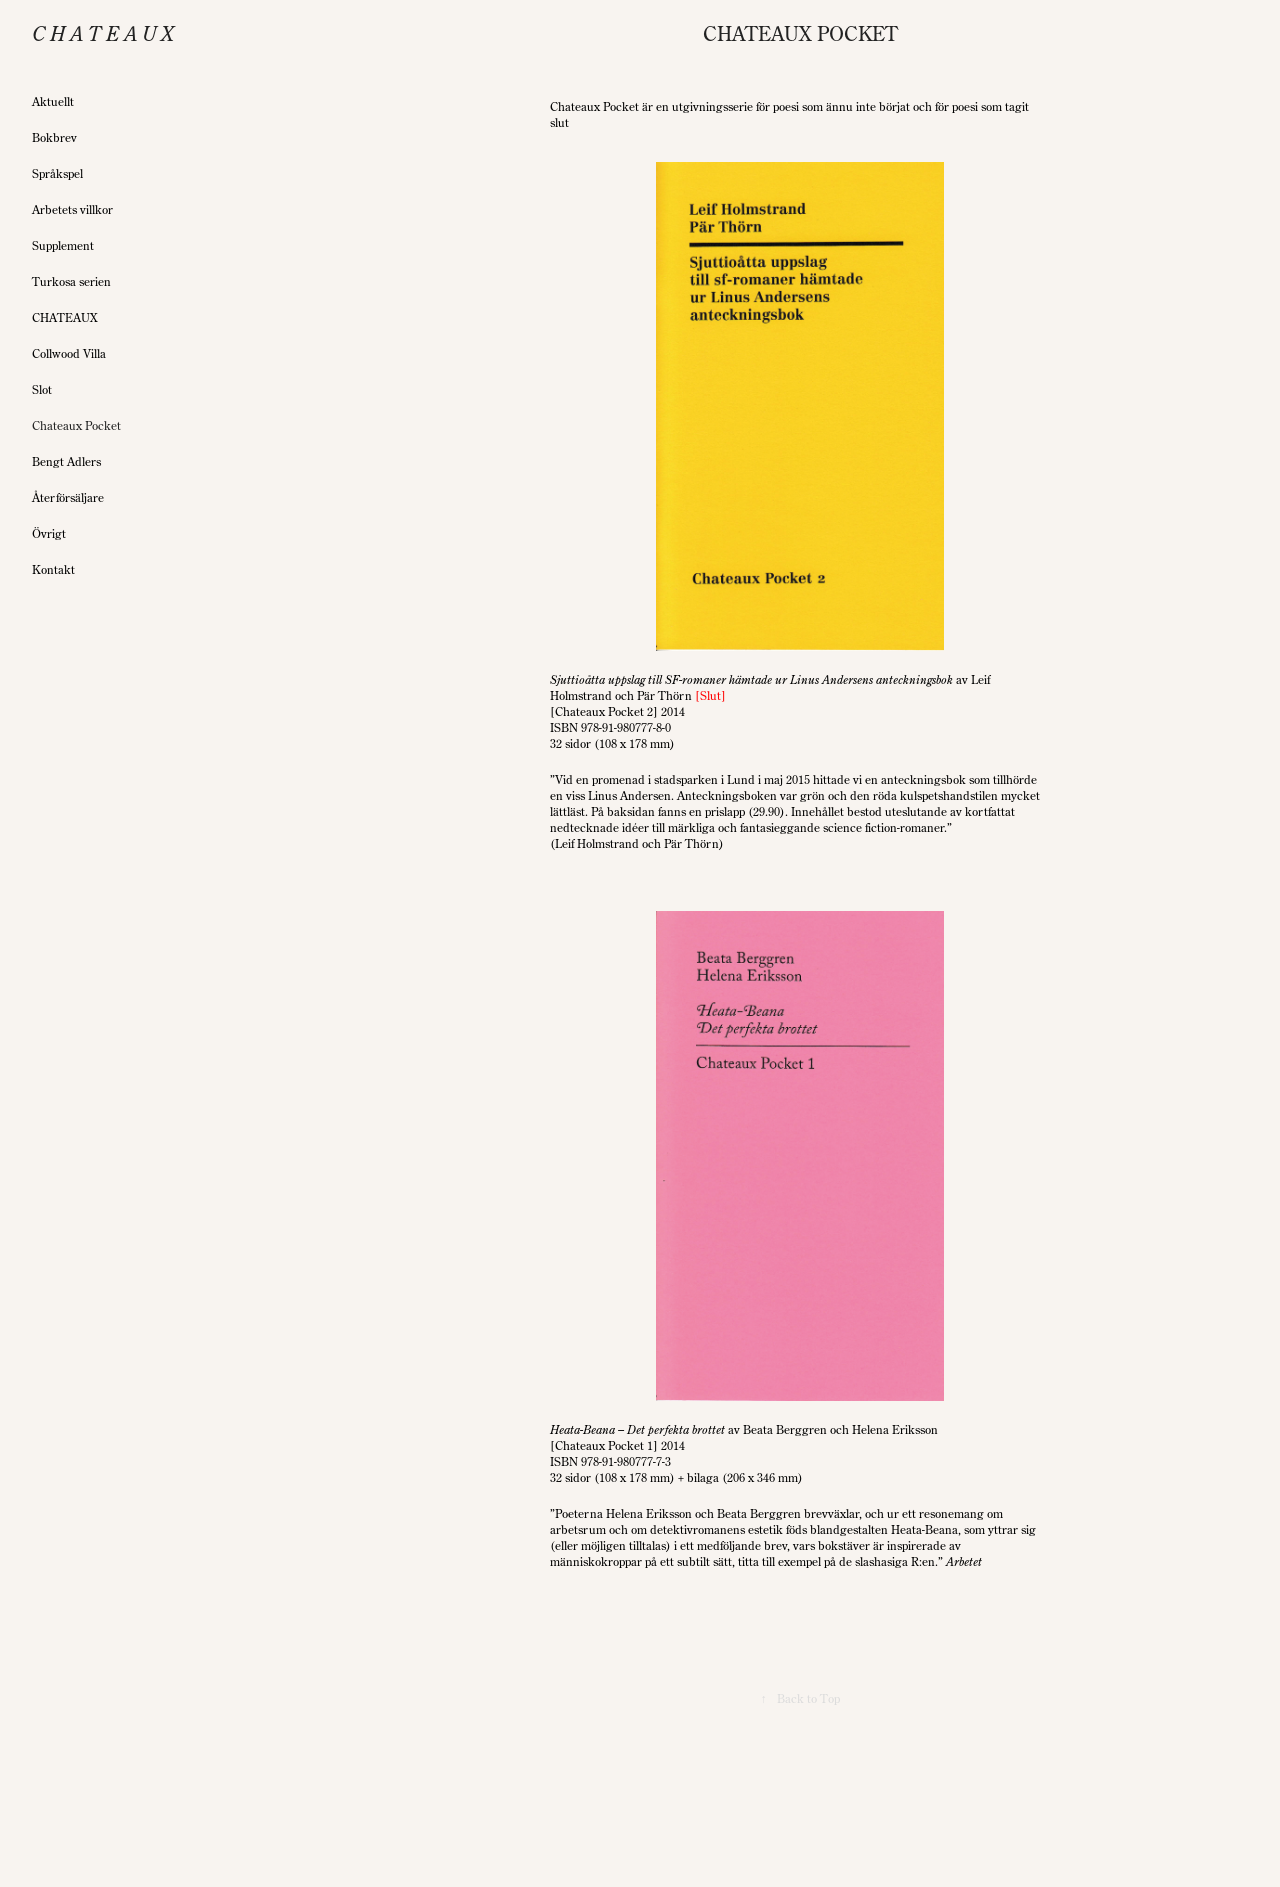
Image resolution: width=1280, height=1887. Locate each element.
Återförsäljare (68, 497)
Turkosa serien (71, 281)
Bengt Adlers (66, 461)
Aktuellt (53, 101)
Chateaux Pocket (76, 425)
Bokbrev (54, 137)
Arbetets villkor (72, 209)
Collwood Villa (69, 353)
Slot (42, 389)
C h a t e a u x (103, 33)
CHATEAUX (65, 317)
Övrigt (49, 533)
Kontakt (53, 569)
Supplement (63, 245)
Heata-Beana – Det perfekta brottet (637, 1429)
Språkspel (57, 173)
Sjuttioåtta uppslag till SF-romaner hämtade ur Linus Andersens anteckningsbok (751, 679)
